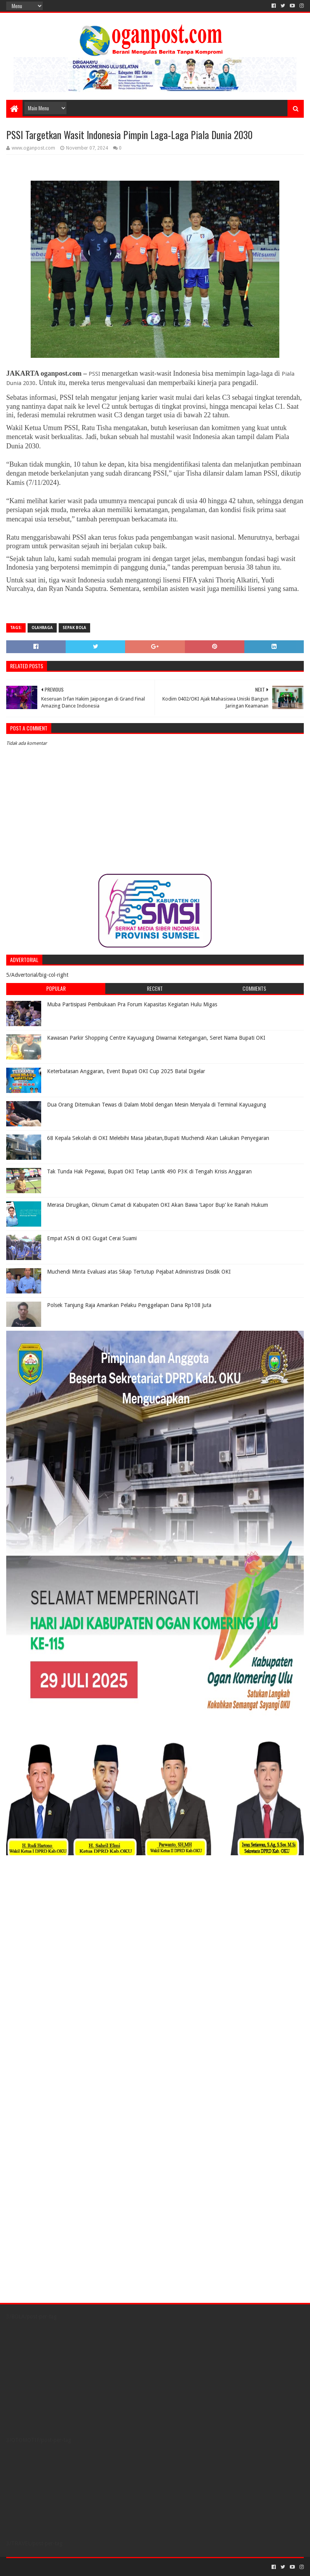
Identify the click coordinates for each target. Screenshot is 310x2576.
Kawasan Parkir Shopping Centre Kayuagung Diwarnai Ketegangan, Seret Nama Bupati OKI (156, 1038)
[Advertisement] (54, 1909)
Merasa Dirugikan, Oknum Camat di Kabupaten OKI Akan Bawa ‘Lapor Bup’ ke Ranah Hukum (157, 1205)
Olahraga (42, 628)
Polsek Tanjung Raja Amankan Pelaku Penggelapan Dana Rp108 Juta (129, 1305)
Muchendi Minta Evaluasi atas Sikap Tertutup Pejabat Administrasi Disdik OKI (139, 1272)
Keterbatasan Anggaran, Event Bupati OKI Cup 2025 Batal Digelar (126, 1071)
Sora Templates (49, 2567)
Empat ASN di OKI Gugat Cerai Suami (92, 1238)
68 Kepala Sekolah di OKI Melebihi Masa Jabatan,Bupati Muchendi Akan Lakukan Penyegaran (158, 1138)
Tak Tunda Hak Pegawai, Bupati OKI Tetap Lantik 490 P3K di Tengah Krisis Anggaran (149, 1171)
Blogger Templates (94, 2567)
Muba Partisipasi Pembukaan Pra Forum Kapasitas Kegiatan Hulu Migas (132, 1004)
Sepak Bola (74, 628)
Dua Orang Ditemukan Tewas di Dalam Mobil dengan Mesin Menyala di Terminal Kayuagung (156, 1105)
